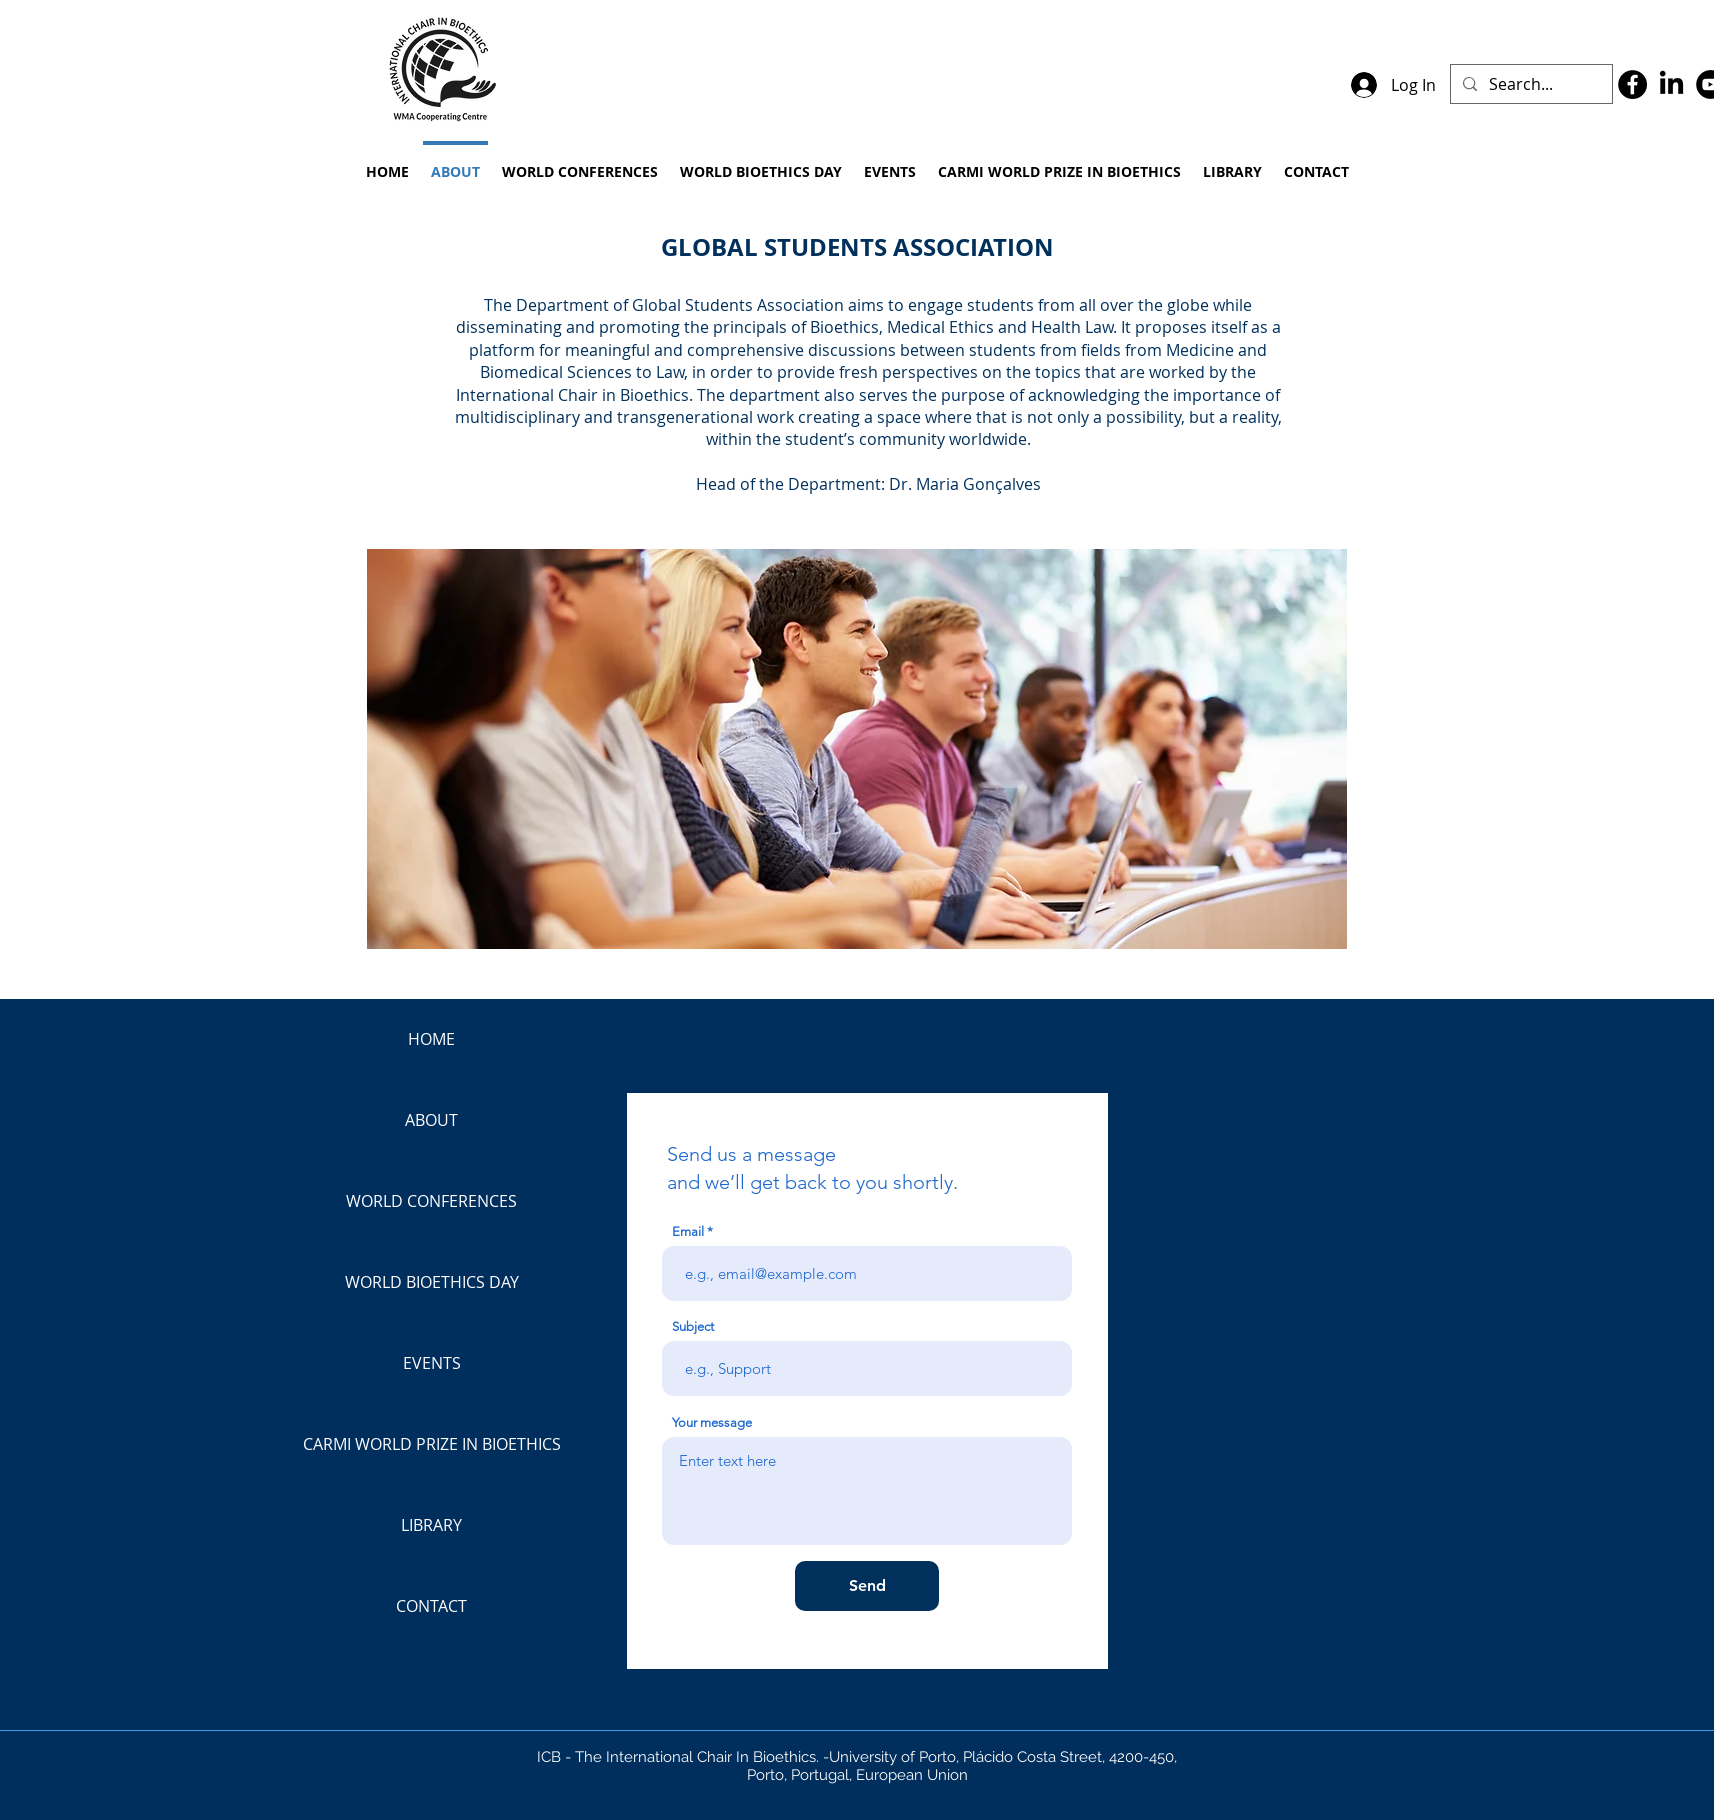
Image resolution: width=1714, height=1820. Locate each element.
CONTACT (431, 1606)
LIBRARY (431, 1525)
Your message (712, 1422)
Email (688, 1231)
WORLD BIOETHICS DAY (432, 1282)
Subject (693, 1326)
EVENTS (432, 1363)
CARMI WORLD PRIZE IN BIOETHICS (432, 1444)
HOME (431, 1039)
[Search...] (1529, 84)
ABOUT (431, 1120)
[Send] (867, 1586)
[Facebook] (1632, 84)
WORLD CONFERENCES (431, 1201)
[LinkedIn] (1671, 84)
